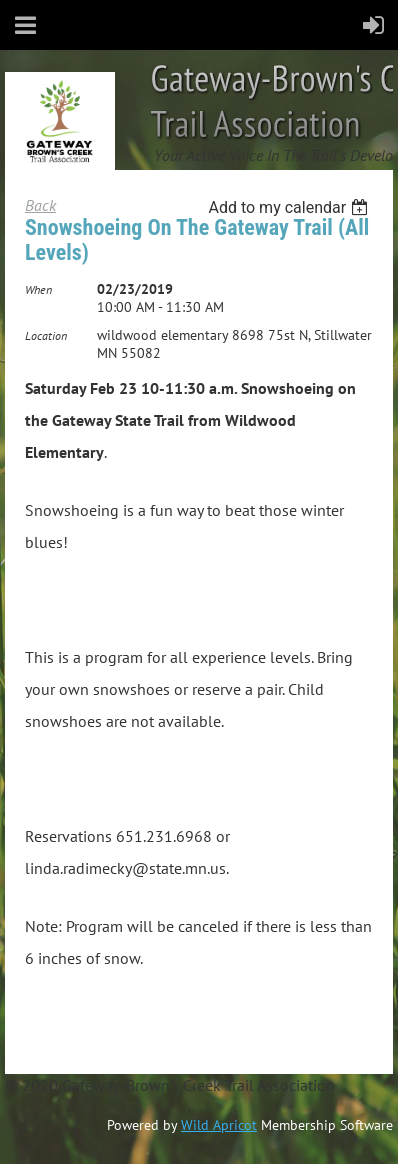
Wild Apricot (219, 1125)
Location (46, 335)
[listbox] (290, 207)
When (38, 289)
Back (40, 205)
